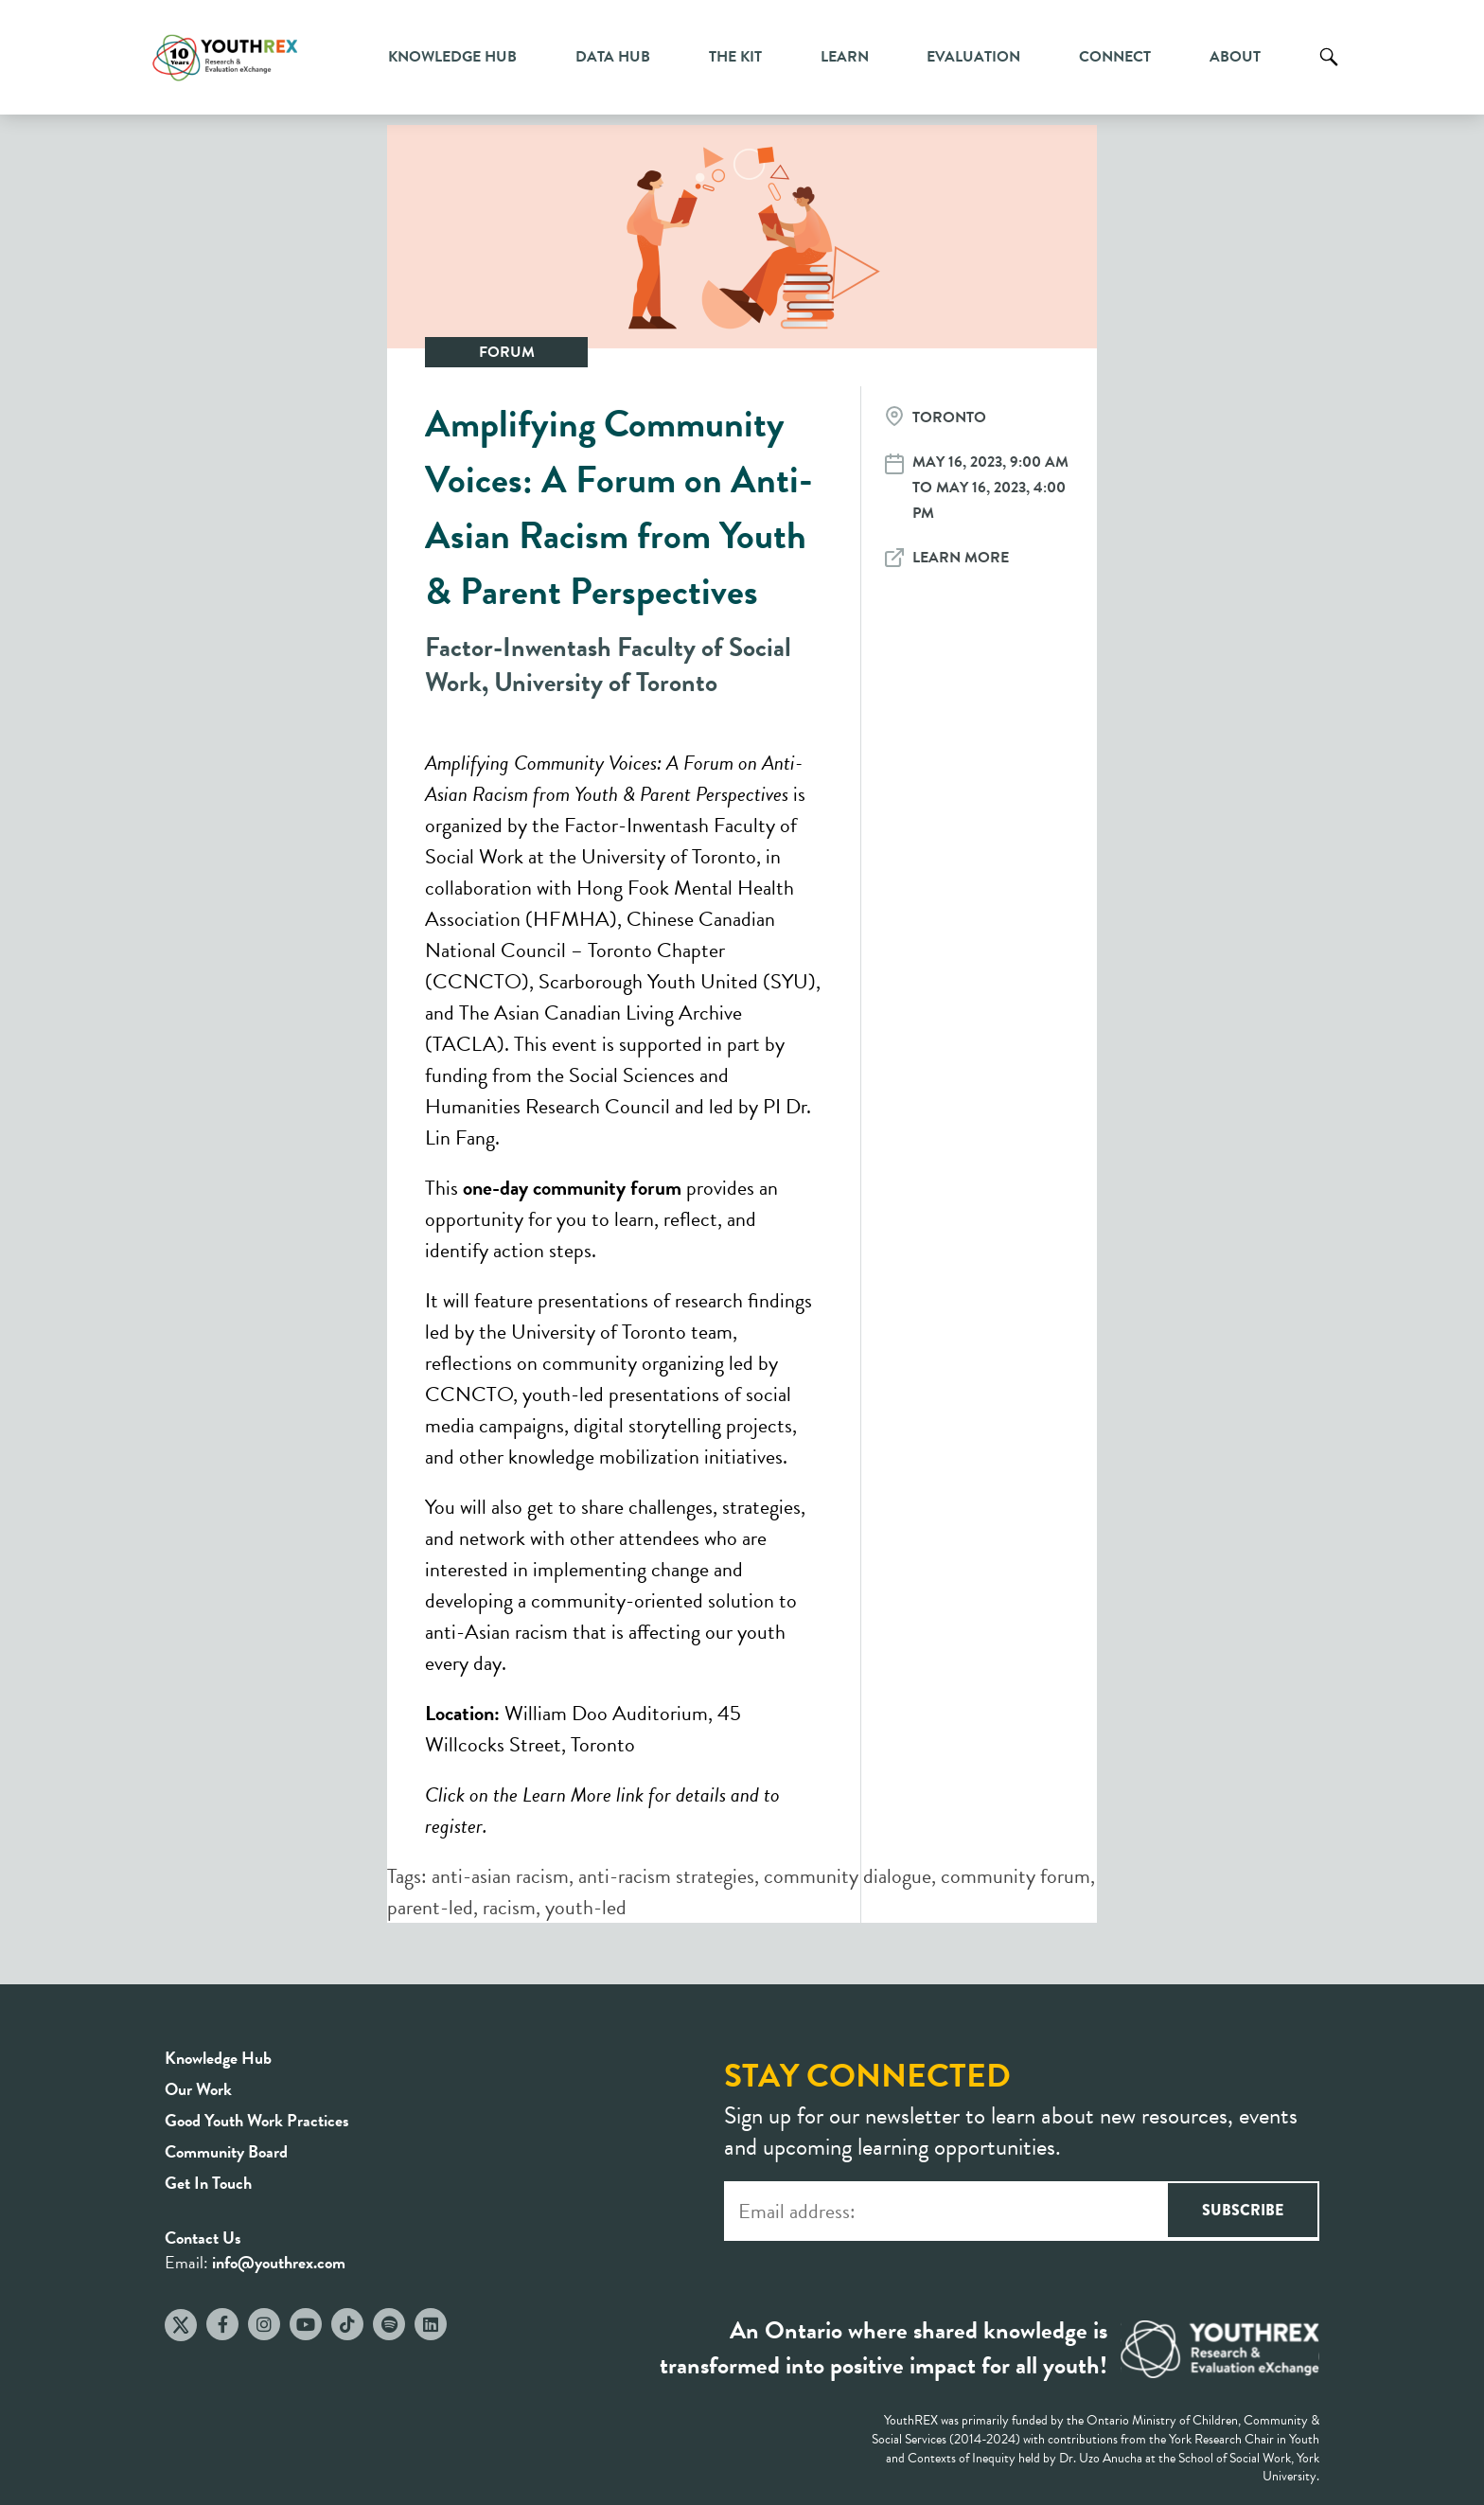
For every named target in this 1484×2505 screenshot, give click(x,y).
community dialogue (847, 1876)
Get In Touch (208, 2182)
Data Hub (612, 56)
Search (1328, 71)
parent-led (430, 1907)
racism (509, 1907)
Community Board (226, 2151)
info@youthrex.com (278, 2262)
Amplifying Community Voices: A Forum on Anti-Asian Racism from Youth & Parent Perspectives (619, 507)
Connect (1115, 56)
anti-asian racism (500, 1876)
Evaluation (973, 56)
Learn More (960, 557)
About (1235, 56)
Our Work (198, 2089)
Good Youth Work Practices (257, 2120)
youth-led (586, 1907)
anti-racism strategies (666, 1876)
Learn (845, 56)
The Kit (735, 56)
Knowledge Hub (452, 56)
